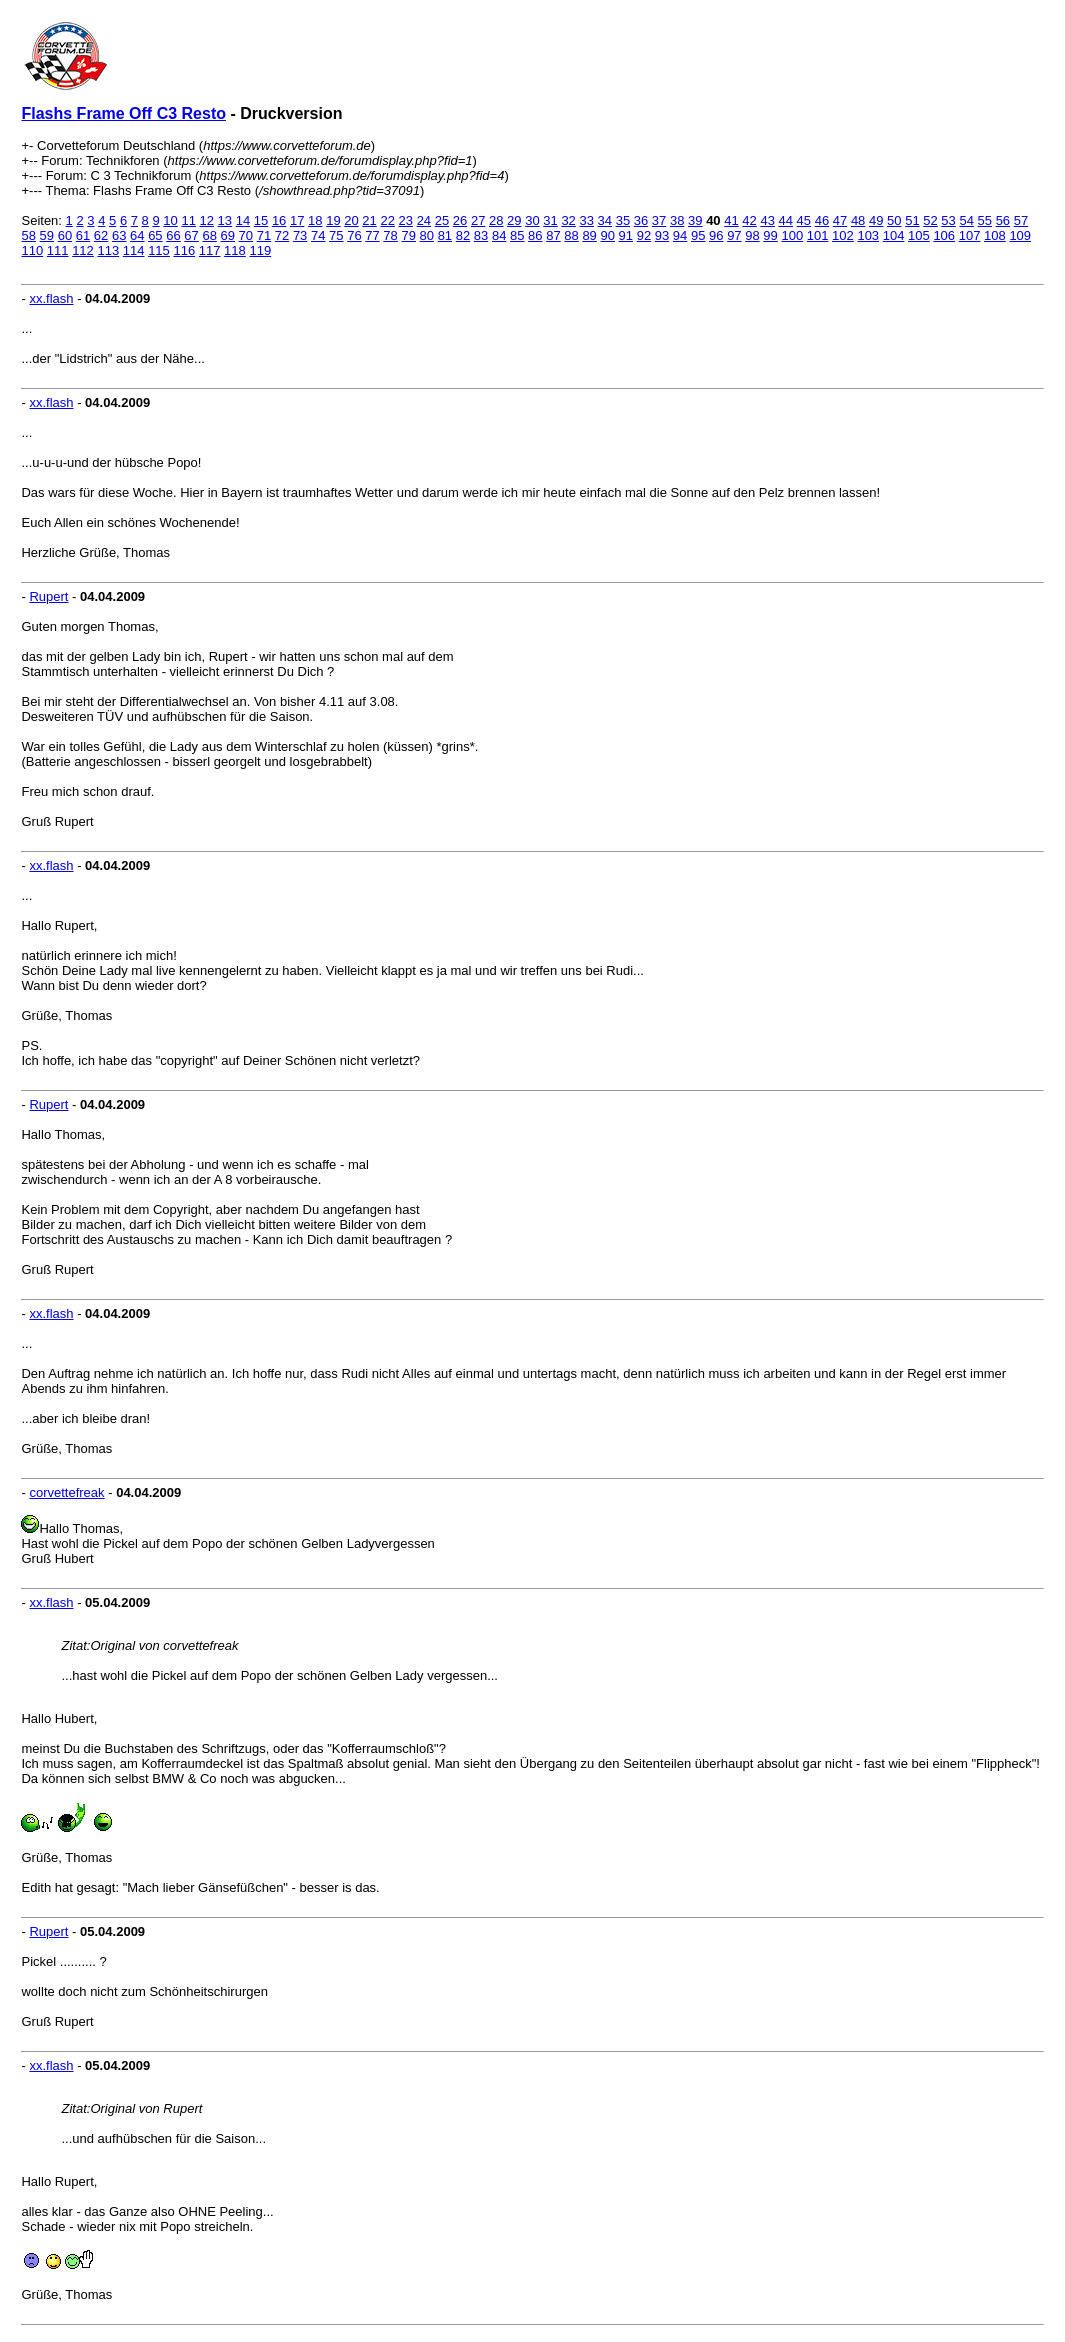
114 (134, 250)
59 (47, 235)
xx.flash (51, 298)
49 (876, 220)
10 (170, 220)
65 (155, 235)
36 (641, 220)
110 (32, 250)
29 (514, 220)
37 (659, 220)
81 (445, 235)
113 (108, 250)
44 (786, 220)
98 (752, 235)
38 (677, 220)
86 (535, 235)
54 (966, 220)
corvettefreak (66, 1492)
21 (369, 220)
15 (261, 220)
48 (858, 220)
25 (442, 220)
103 (868, 235)
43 (767, 220)
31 (550, 220)
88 (571, 235)
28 (496, 220)
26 (460, 220)
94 (680, 235)
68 (209, 235)
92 (644, 235)
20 (351, 220)
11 (188, 220)
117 (210, 250)
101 (818, 235)
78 (390, 235)
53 (948, 220)
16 (279, 220)
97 (734, 235)
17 (297, 220)
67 (191, 235)
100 (792, 235)
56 (1003, 220)
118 (235, 250)
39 (695, 220)
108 (995, 235)
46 (822, 220)
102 (843, 235)
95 (698, 235)
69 (228, 235)
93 (662, 235)
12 (207, 220)
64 (137, 235)
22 (387, 220)
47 (840, 220)
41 (731, 220)
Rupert (48, 596)
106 (944, 235)
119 (260, 250)
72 (282, 235)
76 (354, 235)
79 (408, 235)
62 (101, 235)
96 (716, 235)
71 (264, 235)
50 (894, 220)
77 (372, 235)
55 (985, 220)
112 (83, 250)
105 (919, 235)
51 (912, 220)
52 (930, 220)
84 (499, 235)
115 (159, 250)
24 (424, 220)
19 (333, 220)
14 (243, 220)
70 (246, 235)
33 (586, 220)
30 (532, 220)
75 (336, 235)
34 (605, 220)
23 (406, 220)
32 (568, 220)
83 (481, 235)
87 (553, 235)
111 (58, 250)
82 (463, 235)
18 (315, 220)
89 (589, 235)
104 (894, 235)
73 (300, 235)
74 (318, 235)
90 (607, 235)
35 (623, 220)
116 (184, 250)
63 (119, 235)
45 (804, 220)
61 (83, 235)
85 (517, 235)
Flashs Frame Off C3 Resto (123, 113)
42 (749, 220)
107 (970, 235)
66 (173, 235)
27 (478, 220)
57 (1021, 220)
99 (770, 235)
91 (626, 235)
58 (28, 235)
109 (1020, 235)
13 (225, 220)
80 (427, 235)
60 (65, 235)
